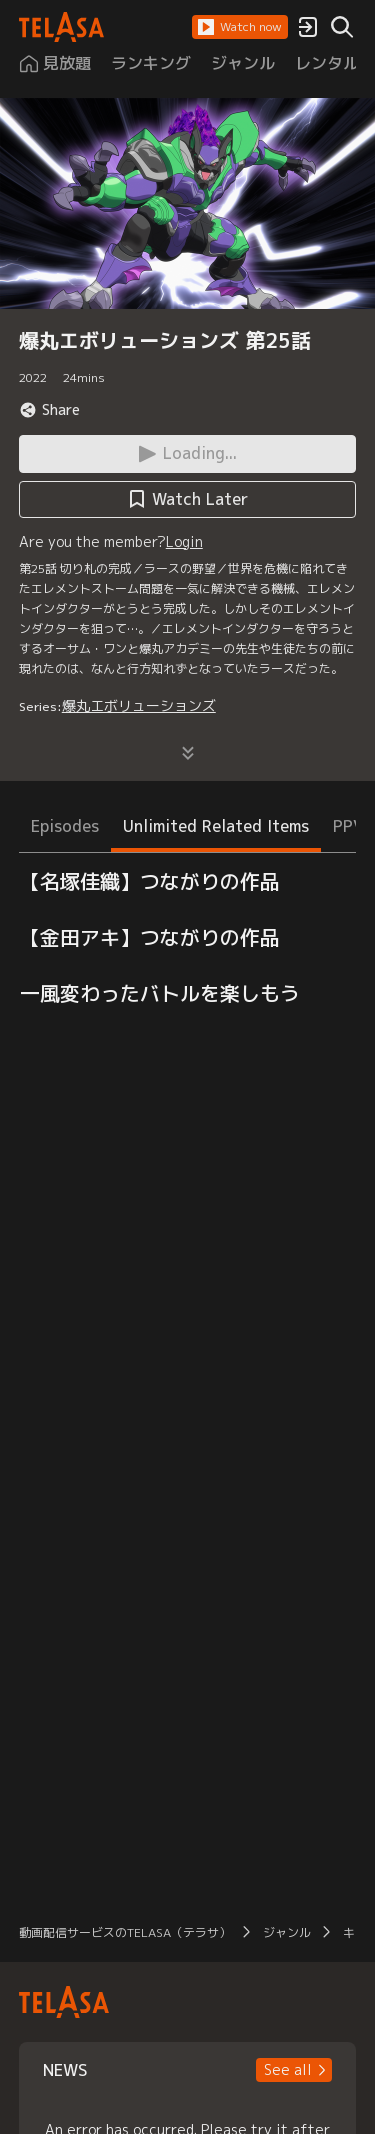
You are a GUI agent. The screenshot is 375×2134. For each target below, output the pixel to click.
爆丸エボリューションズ (139, 705)
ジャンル (287, 1932)
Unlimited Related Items (216, 826)
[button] (240, 27)
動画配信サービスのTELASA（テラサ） (125, 1932)
